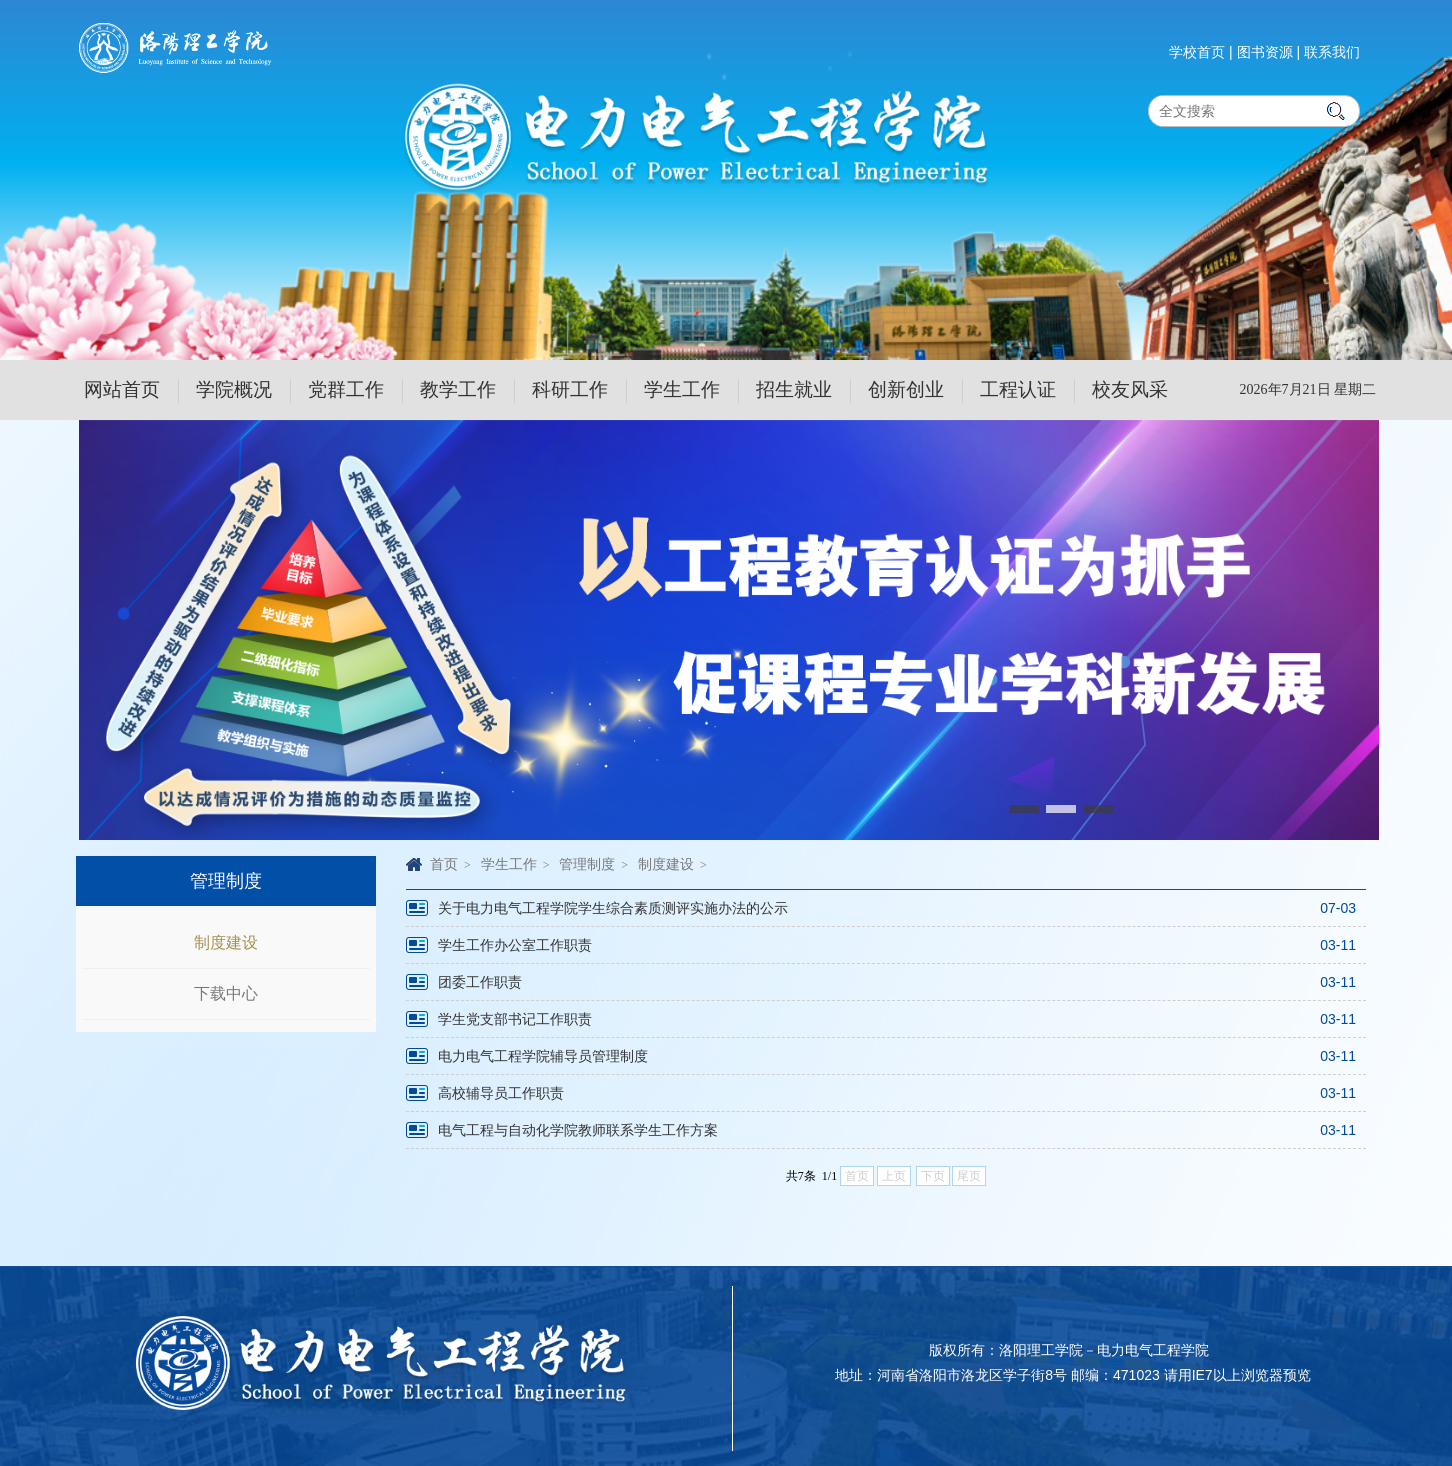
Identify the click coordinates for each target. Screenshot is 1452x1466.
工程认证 (1018, 389)
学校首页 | (1201, 52)
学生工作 (682, 389)
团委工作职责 (480, 982)
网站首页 (122, 389)
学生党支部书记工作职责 (515, 1019)
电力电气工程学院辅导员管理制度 (543, 1056)
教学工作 (458, 389)
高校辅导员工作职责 (501, 1093)
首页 (444, 864)
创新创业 (906, 389)
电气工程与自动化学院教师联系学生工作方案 (578, 1130)
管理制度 (587, 864)
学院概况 (234, 389)
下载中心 (226, 993)
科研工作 (570, 389)
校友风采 (1130, 389)
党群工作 (346, 389)
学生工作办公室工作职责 (515, 945)
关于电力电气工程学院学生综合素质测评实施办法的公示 (613, 908)
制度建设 (226, 942)
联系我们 (1332, 52)
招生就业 (794, 389)
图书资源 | (1269, 52)
